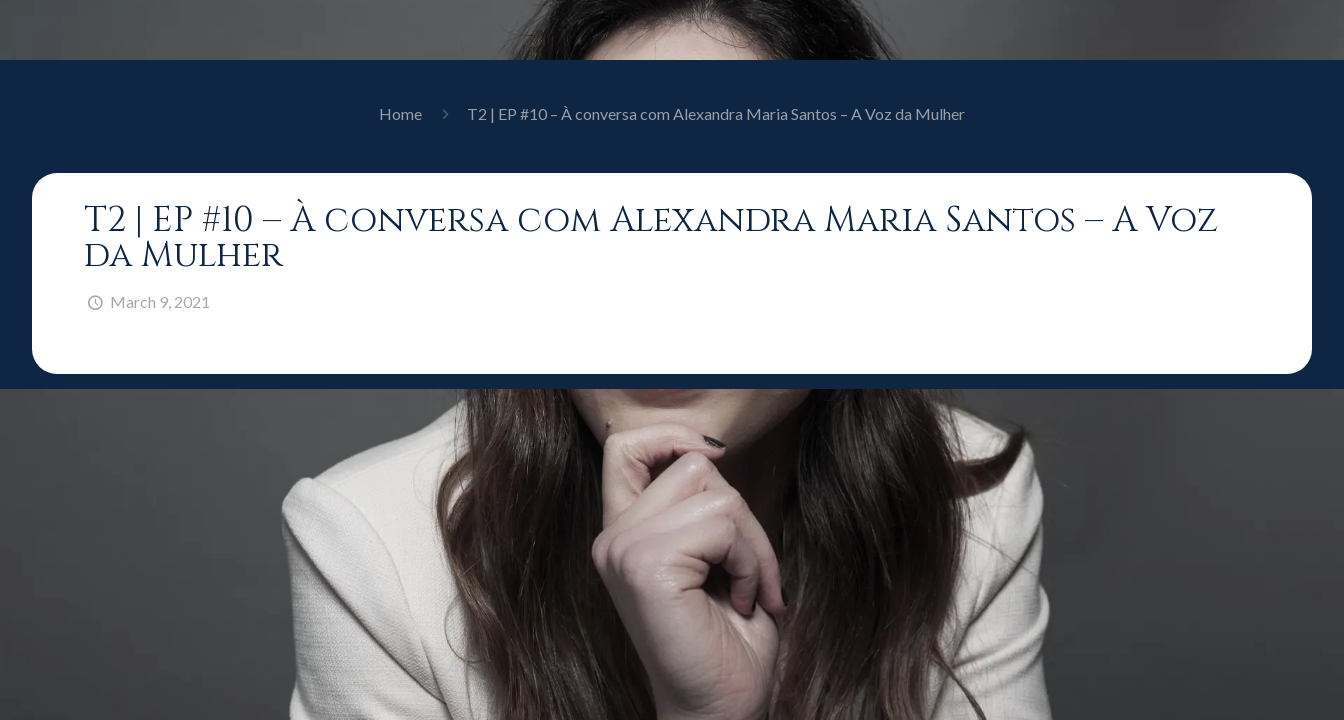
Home (400, 113)
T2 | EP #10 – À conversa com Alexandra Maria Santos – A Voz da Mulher (716, 113)
